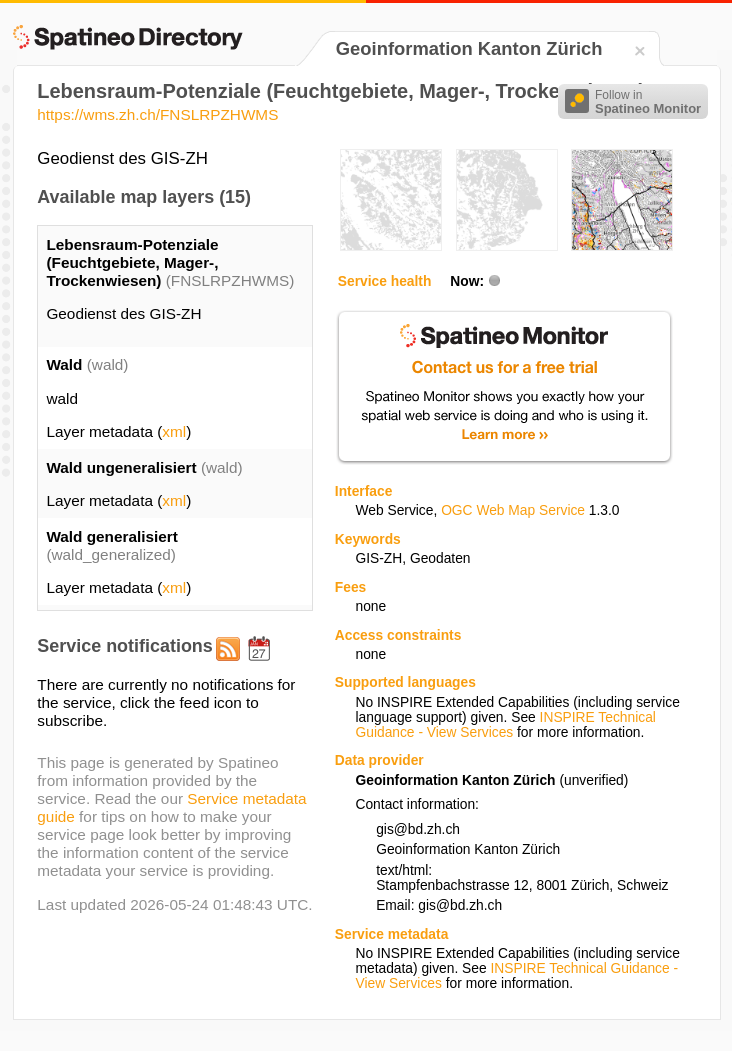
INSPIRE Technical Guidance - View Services (505, 725)
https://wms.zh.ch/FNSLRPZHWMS (157, 114)
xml (174, 431)
